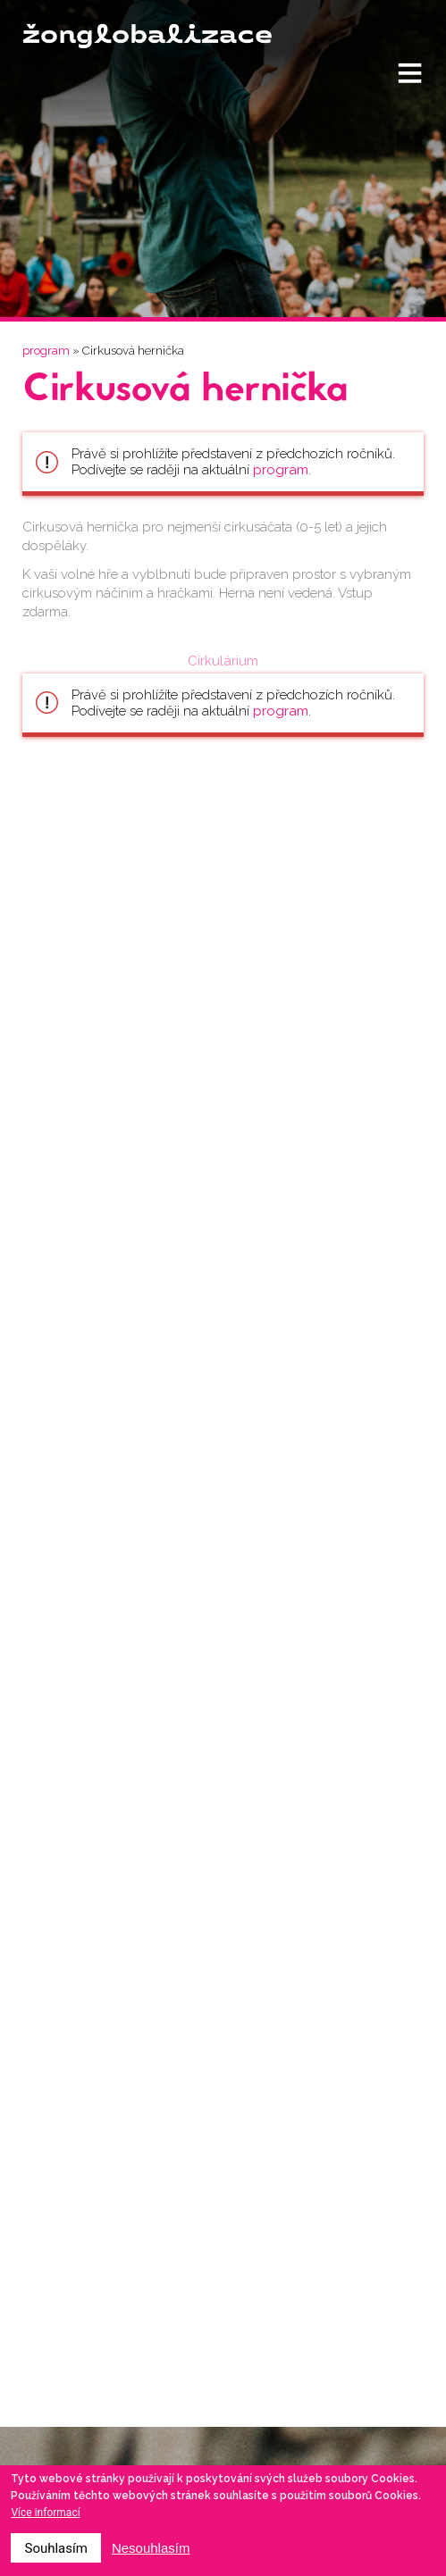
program (46, 350)
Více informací (45, 2512)
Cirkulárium (223, 661)
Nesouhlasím (151, 2547)
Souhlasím (55, 2548)
